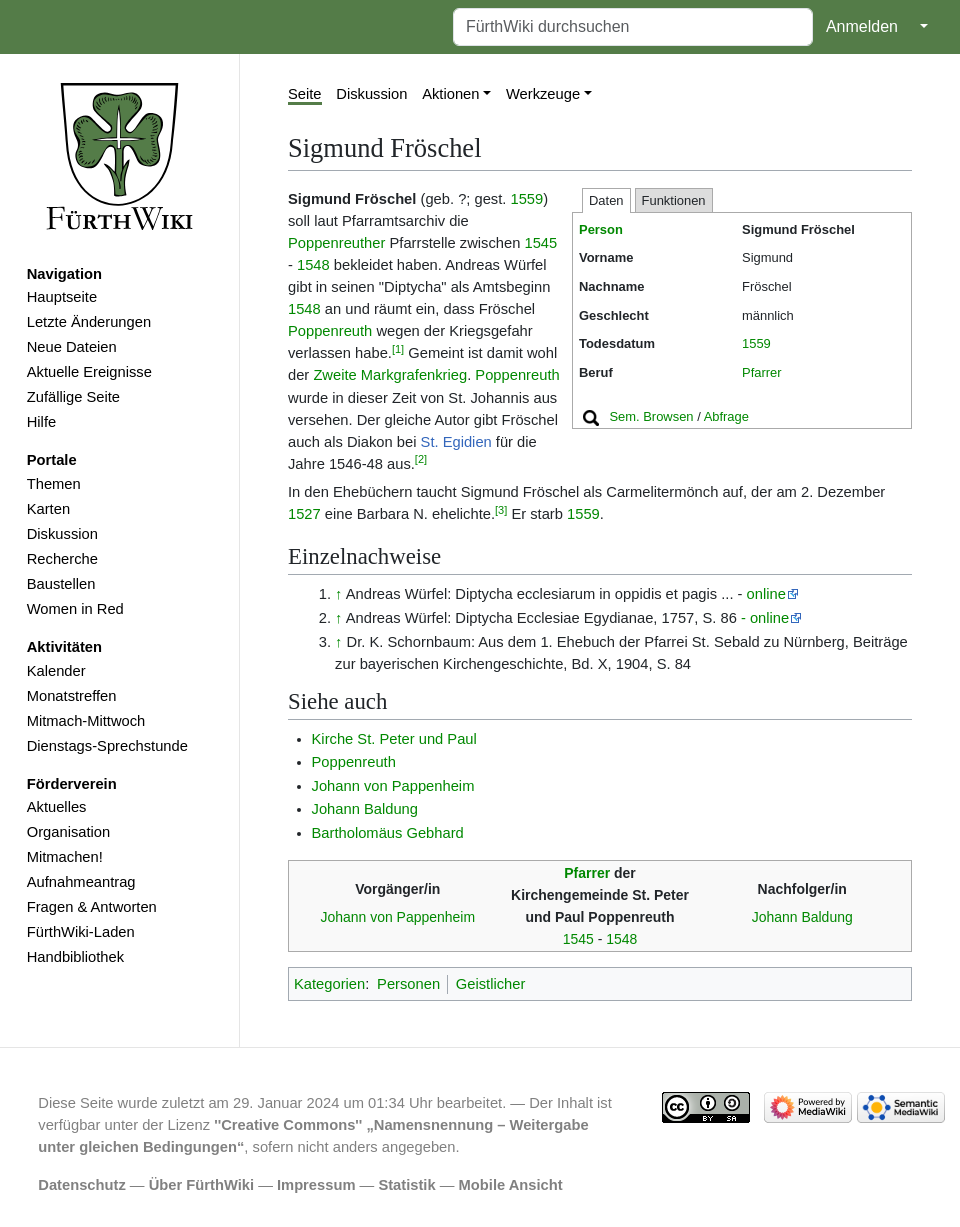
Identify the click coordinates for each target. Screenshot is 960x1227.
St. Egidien (456, 442)
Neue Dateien (72, 347)
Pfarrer (762, 372)
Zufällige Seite (73, 397)
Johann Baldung (365, 809)
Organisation (68, 832)
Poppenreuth (330, 331)
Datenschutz (82, 1185)
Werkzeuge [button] (543, 94)
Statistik (406, 1185)
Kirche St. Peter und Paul (394, 739)
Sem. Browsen (651, 416)
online (766, 594)
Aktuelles (57, 807)
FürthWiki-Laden (81, 932)
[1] (398, 349)
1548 (313, 265)
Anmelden (862, 26)
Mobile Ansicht (511, 1185)
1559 (756, 343)
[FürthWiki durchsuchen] (633, 27)
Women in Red (75, 609)
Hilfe (41, 422)
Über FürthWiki (201, 1185)
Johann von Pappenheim (393, 786)
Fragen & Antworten (92, 907)
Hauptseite (62, 297)
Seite (305, 94)
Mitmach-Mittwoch (86, 721)
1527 (304, 514)
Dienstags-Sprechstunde (107, 746)
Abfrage (726, 416)
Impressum (316, 1185)
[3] (501, 510)
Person (601, 229)
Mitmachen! (65, 857)
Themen (54, 484)
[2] (421, 459)
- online (765, 618)
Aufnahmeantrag (81, 882)
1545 (540, 243)
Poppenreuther (336, 243)
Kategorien (329, 984)
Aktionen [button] (450, 94)
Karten (48, 509)
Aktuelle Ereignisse (89, 372)
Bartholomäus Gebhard (388, 833)
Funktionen (674, 200)
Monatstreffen (72, 696)
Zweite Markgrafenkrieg (390, 375)
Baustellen (61, 584)
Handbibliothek (75, 957)
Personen (408, 984)
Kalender (56, 671)
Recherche (62, 559)
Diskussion (62, 534)
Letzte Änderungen (89, 322)
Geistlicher (491, 984)
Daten (606, 200)
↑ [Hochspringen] (338, 594)
